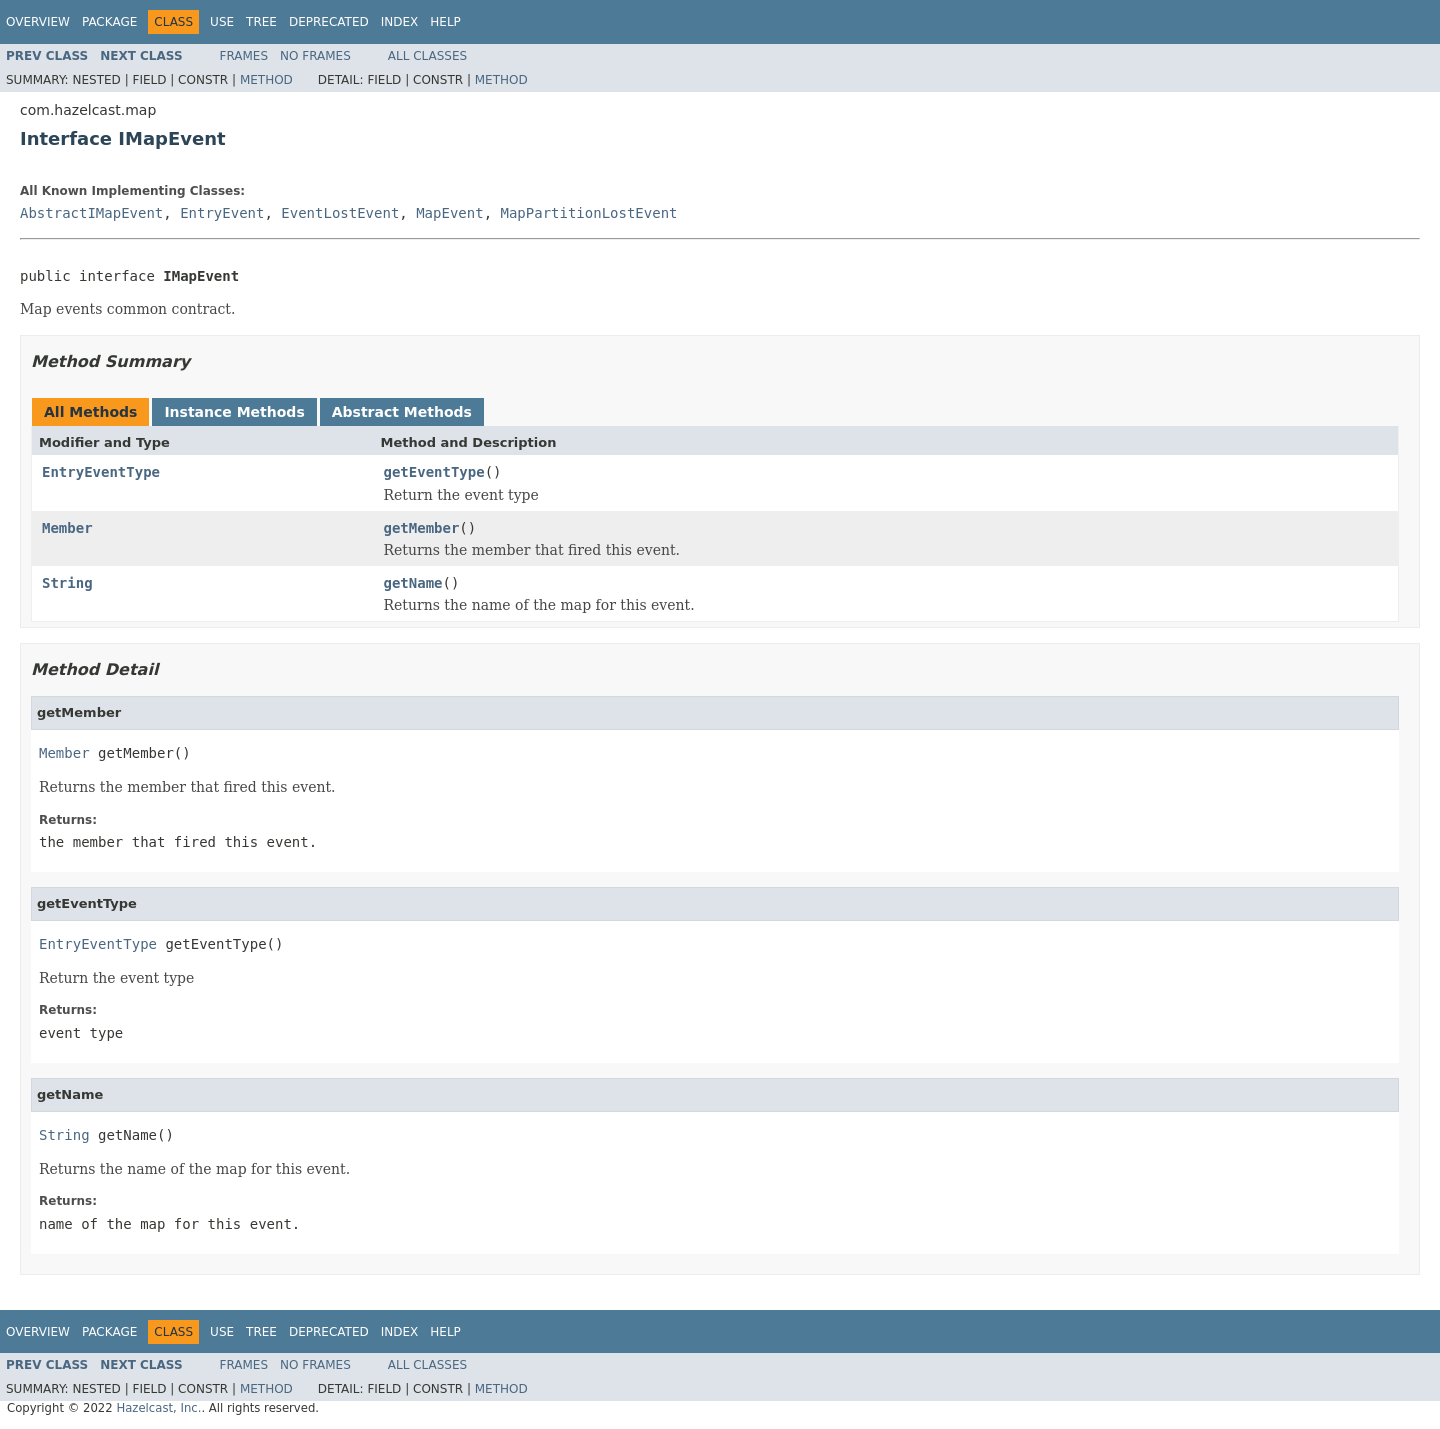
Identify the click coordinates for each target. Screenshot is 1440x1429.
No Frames (315, 56)
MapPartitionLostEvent (588, 213)
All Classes (427, 56)
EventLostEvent (340, 213)
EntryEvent (222, 213)
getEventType (434, 472)
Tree (261, 22)
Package (109, 22)
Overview (38, 22)
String (67, 583)
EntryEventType (101, 472)
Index (400, 22)
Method (266, 80)
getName (413, 583)
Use (222, 22)
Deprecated (329, 22)
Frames (244, 56)
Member (67, 528)
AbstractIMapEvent (91, 213)
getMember (422, 528)
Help (445, 22)
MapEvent (449, 213)
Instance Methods (234, 412)
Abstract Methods (402, 412)
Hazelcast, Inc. (158, 1408)
